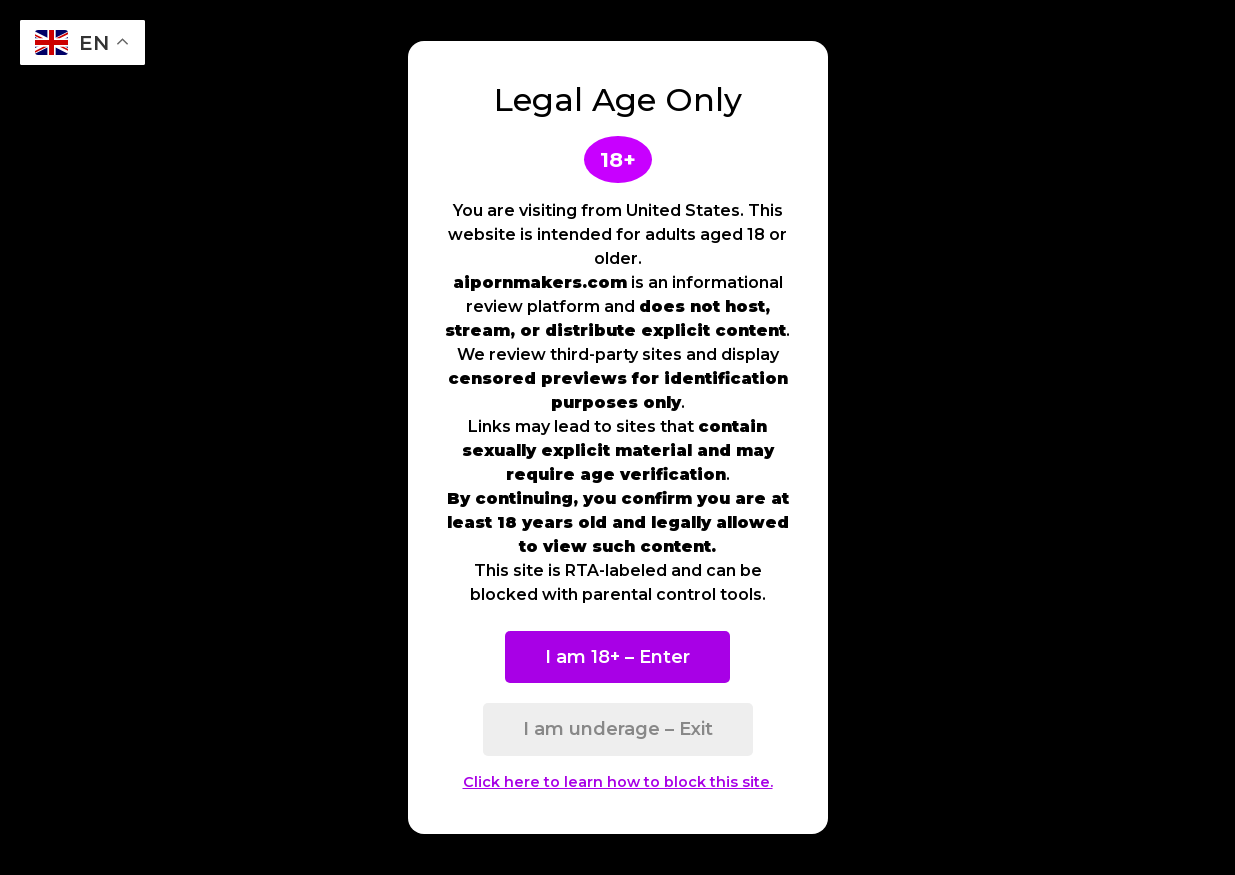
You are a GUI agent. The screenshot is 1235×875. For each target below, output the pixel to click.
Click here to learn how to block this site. (618, 782)
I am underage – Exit (618, 729)
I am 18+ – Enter (617, 657)
